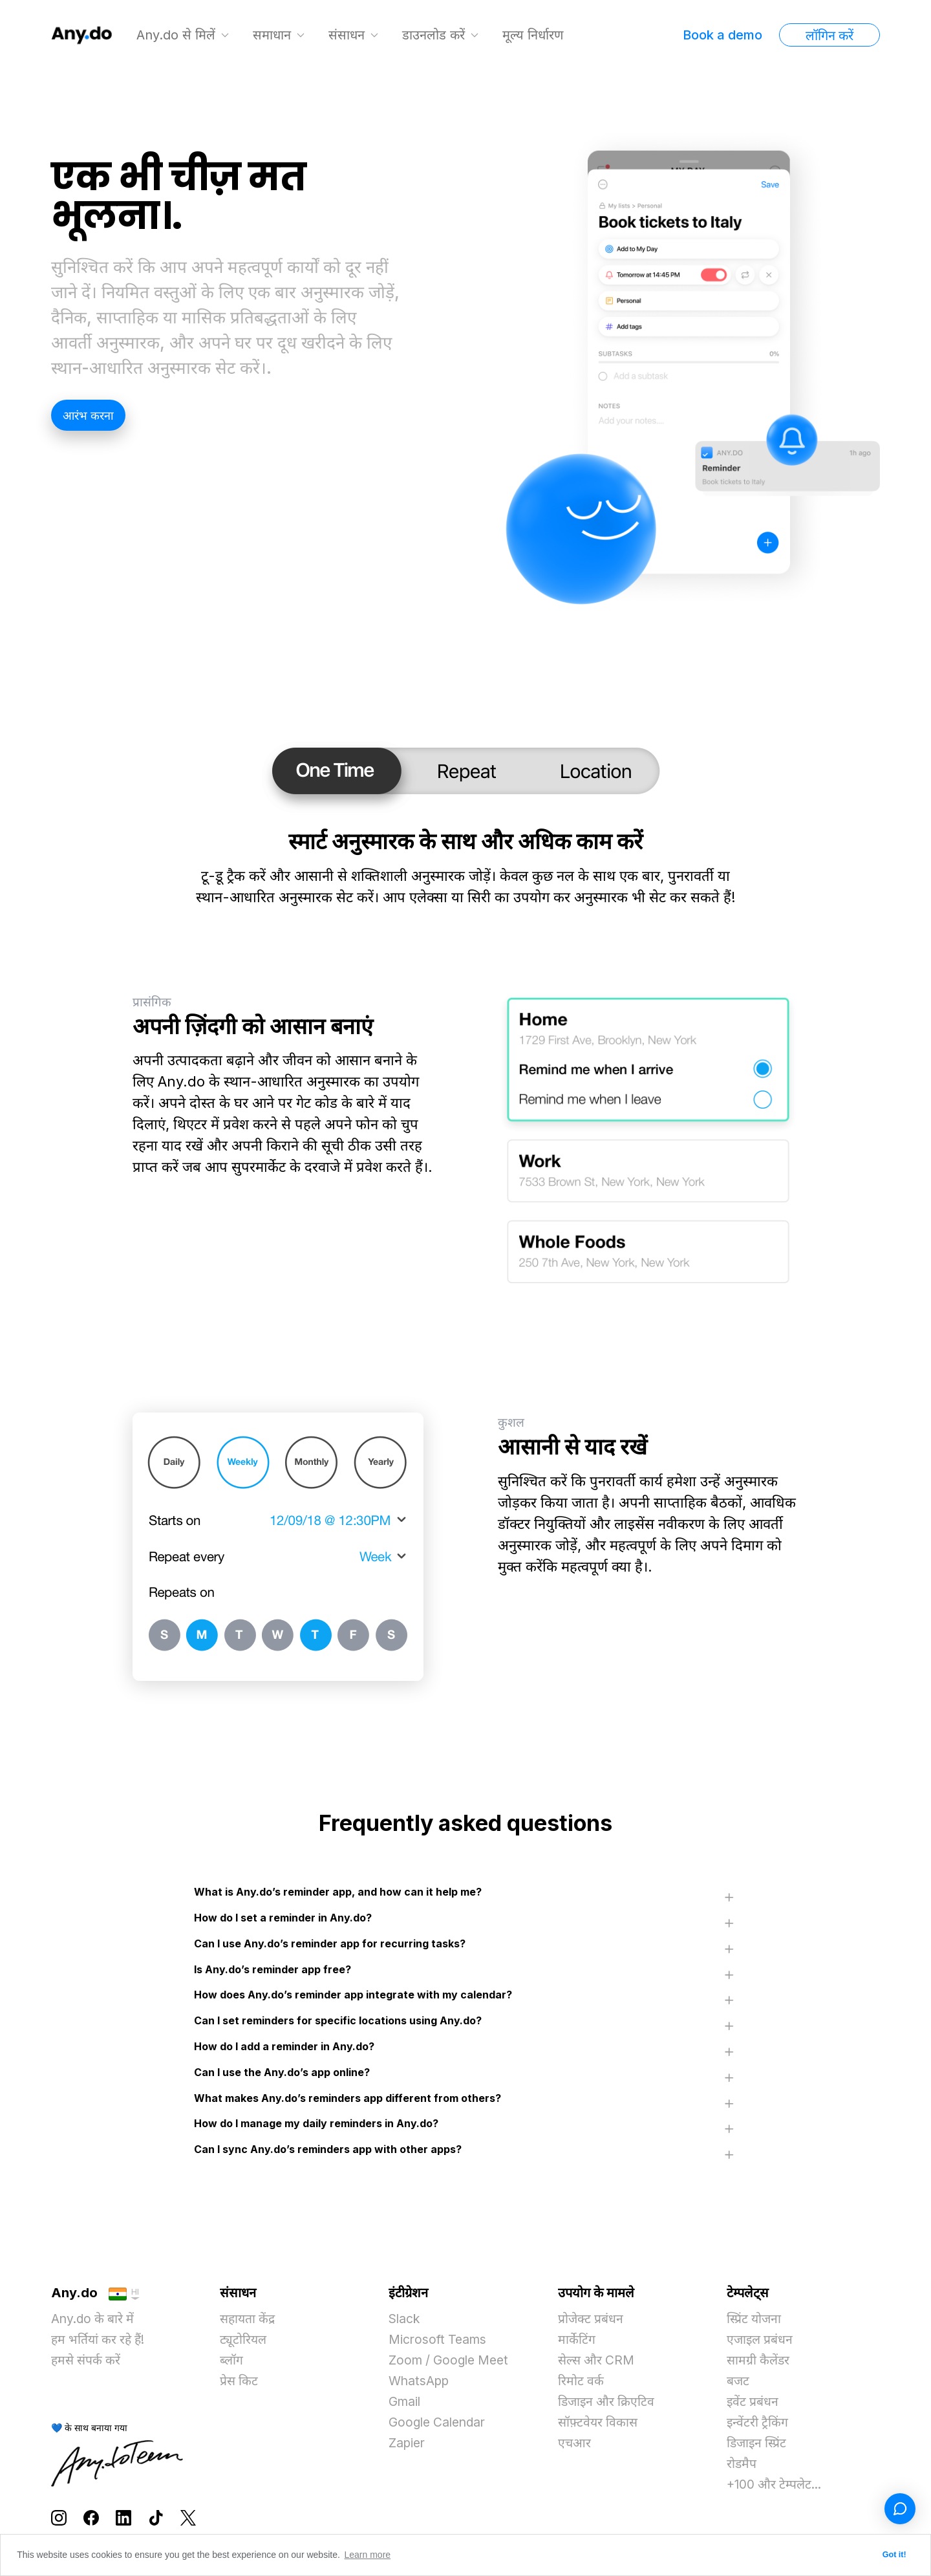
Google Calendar (440, 2426)
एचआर (575, 2446)
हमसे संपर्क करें (87, 2364)
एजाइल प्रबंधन (761, 2343)
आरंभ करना (88, 415)
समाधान (273, 35)
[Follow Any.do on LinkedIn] (123, 2520)
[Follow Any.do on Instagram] (59, 2520)
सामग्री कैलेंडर (759, 2364)
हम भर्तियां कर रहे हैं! (100, 2343)
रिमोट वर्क (581, 2384)
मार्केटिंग (576, 2343)
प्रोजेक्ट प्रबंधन (591, 2322)
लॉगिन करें (829, 35)
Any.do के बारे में (94, 2322)
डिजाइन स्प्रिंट (758, 2446)
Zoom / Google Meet (452, 2364)
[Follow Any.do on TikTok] (156, 2520)
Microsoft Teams (439, 2343)
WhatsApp (421, 2384)
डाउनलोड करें (434, 35)
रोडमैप (742, 2467)
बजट (738, 2384)
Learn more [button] (368, 2554)
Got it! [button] (894, 2554)
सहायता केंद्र (249, 2322)
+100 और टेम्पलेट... (776, 2488)
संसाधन (348, 35)
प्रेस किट (239, 2384)
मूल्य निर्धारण (534, 35)
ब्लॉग (232, 2364)
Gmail (406, 2405)
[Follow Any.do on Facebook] (91, 2520)
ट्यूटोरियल (244, 2343)
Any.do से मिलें (177, 35)
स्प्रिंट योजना (755, 2322)
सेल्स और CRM (597, 2364)
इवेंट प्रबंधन (753, 2405)
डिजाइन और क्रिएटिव (608, 2405)
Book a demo (722, 35)
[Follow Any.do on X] (188, 2520)
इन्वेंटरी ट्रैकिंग (758, 2426)
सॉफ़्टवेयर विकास (599, 2426)
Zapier (408, 2446)
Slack (405, 2322)
